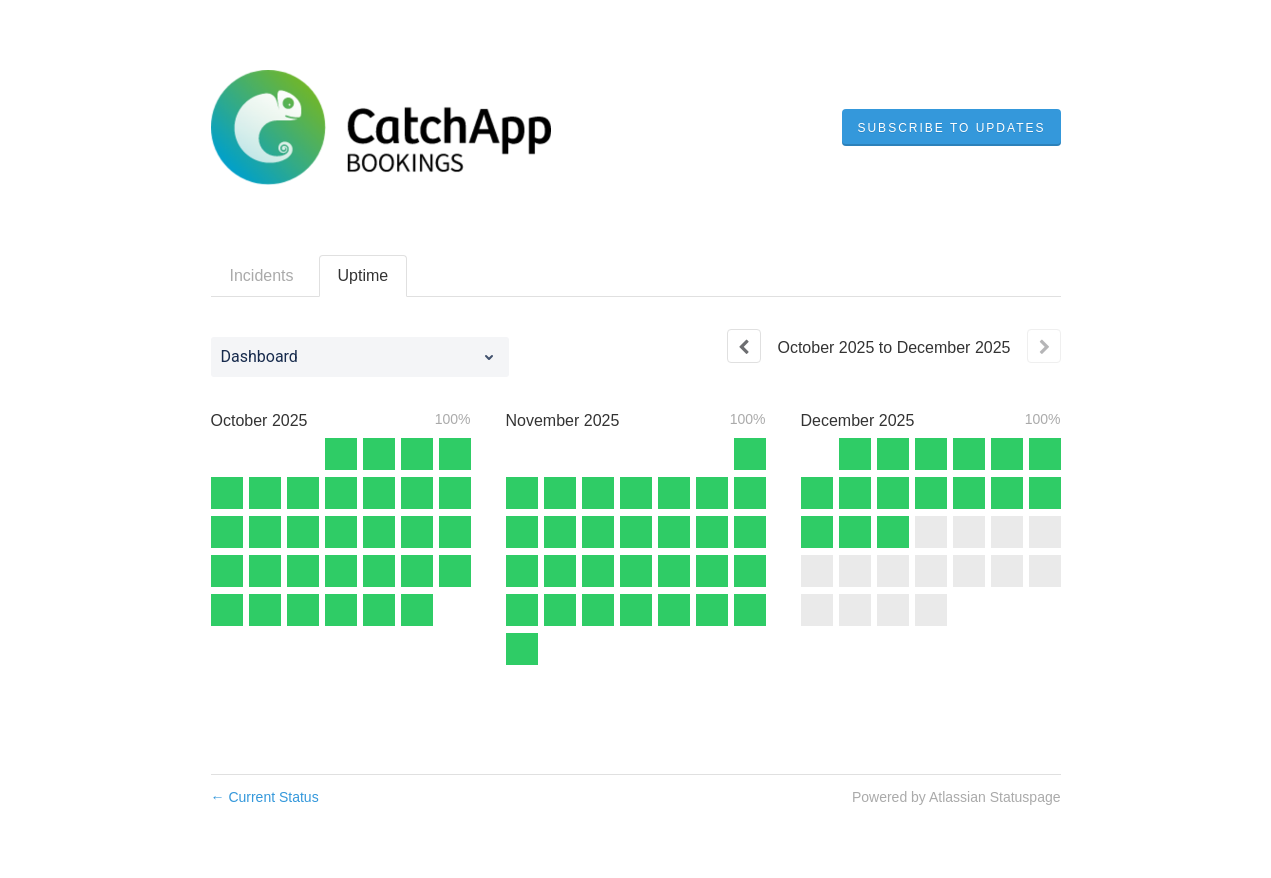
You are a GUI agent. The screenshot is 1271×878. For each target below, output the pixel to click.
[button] (951, 128)
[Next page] (1044, 346)
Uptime (363, 275)
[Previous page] (744, 346)
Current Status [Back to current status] (265, 797)
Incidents (262, 275)
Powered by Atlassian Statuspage (956, 797)
